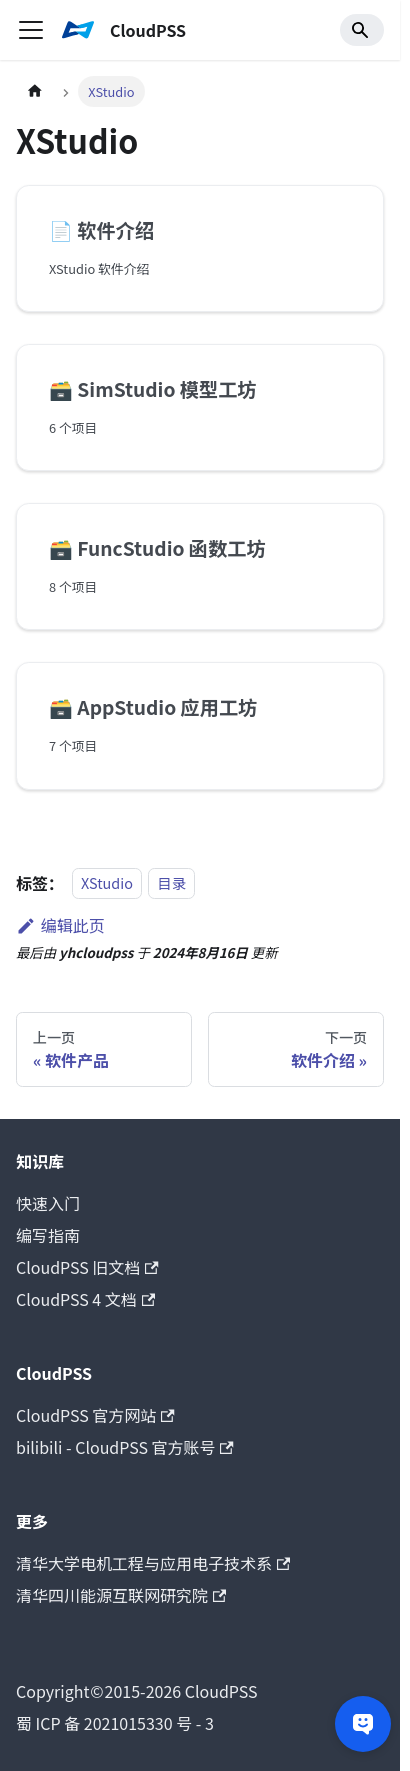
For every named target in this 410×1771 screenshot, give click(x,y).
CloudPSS (137, 1691)
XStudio (107, 883)
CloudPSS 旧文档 (87, 1267)
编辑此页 (60, 925)
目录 (171, 883)
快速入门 (48, 1203)
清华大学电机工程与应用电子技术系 (153, 1563)
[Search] (362, 30)
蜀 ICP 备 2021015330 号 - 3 (115, 1723)
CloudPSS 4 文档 (85, 1299)
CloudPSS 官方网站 (95, 1415)
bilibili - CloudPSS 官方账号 (125, 1447)
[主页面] (35, 91)
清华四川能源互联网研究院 (121, 1595)
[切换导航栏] (31, 30)
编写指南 (48, 1235)
